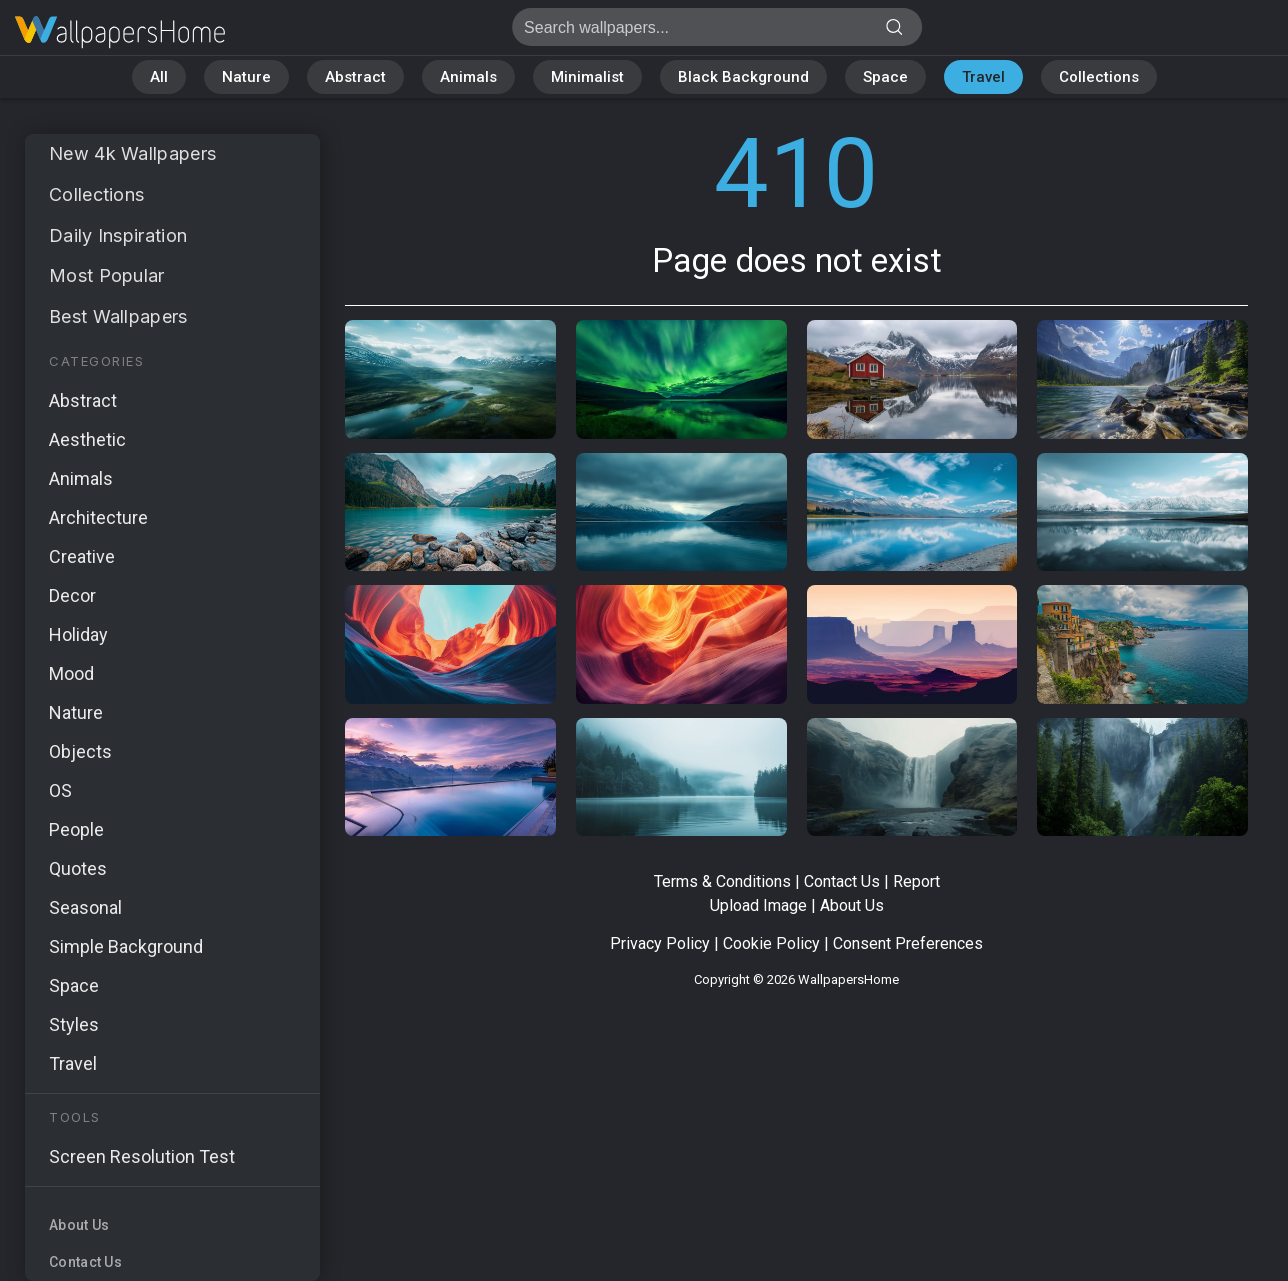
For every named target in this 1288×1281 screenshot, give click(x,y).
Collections (1099, 77)
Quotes (78, 868)
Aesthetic (87, 439)
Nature (246, 77)
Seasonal (85, 907)
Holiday (78, 634)
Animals (468, 77)
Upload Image (758, 905)
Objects (80, 751)
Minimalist (587, 77)
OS (60, 790)
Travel (983, 77)
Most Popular (107, 275)
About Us (79, 1225)
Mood (71, 673)
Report (916, 881)
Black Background (743, 77)
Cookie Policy (771, 943)
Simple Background (126, 946)
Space (885, 77)
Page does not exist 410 (120, 32)
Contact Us (85, 1262)
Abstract (355, 77)
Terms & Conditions (722, 881)
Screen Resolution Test (142, 1156)
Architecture (98, 517)
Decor (72, 595)
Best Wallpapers (118, 316)
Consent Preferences (908, 943)
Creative (82, 556)
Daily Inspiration (118, 235)
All (159, 77)
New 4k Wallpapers (132, 153)
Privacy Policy (660, 943)
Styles (74, 1024)
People (76, 829)
